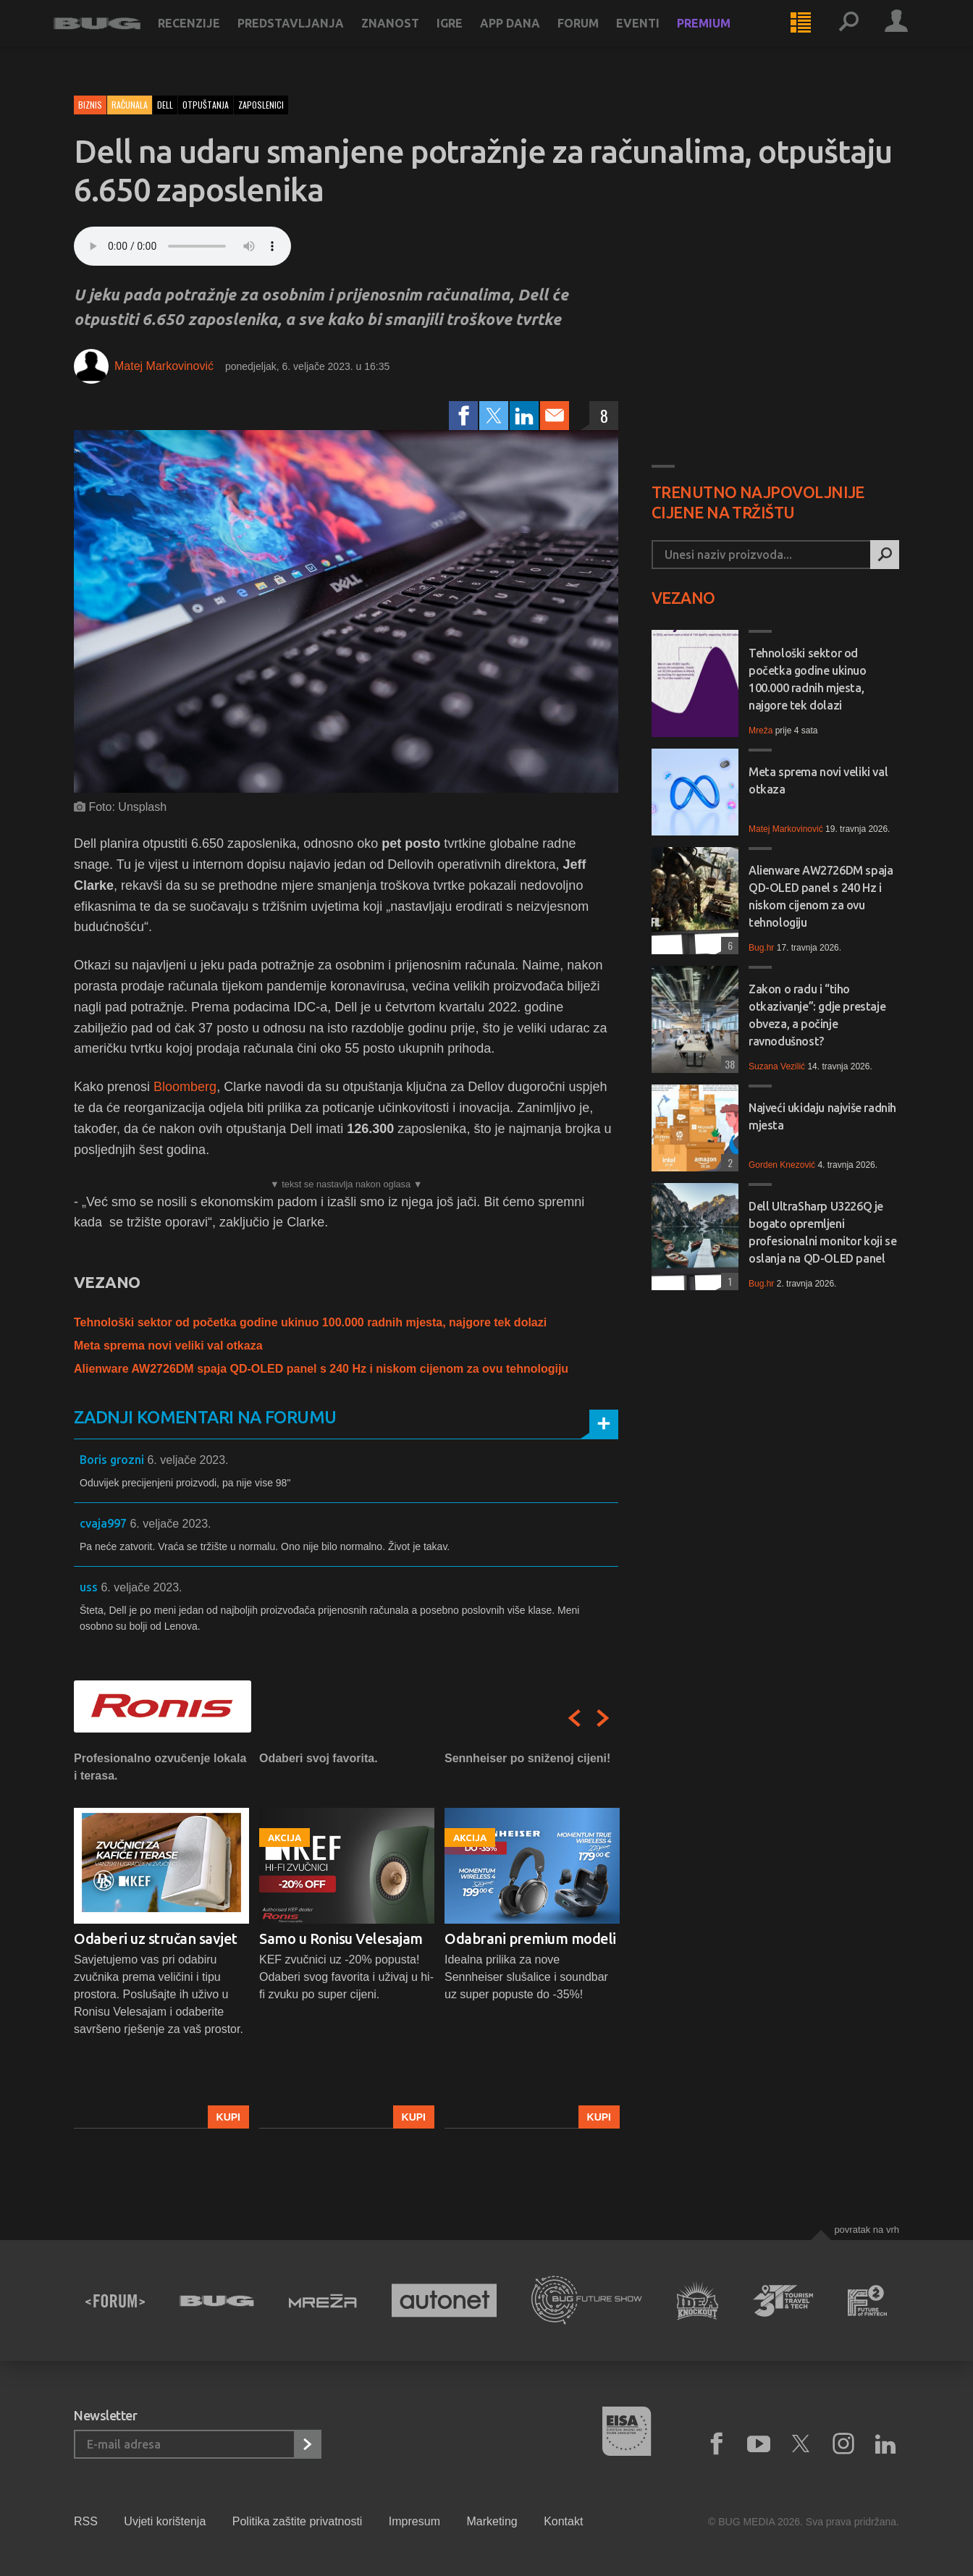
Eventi (658, 37)
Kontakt (563, 2521)
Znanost (410, 37)
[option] (161, 1939)
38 (728, 1064)
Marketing (491, 2521)
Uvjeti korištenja (165, 2521)
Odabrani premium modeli (530, 1938)
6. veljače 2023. (187, 1460)
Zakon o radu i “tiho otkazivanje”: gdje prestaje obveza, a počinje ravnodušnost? (817, 1015)
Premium (724, 37)
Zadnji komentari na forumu (205, 1417)
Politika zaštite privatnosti (297, 2521)
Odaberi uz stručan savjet (155, 1938)
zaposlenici (261, 104)
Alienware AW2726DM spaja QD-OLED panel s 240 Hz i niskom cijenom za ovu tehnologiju (321, 1369)
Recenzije (209, 37)
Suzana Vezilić (777, 1066)
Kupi (228, 2117)
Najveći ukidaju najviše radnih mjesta (822, 1116)
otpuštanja (205, 104)
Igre (470, 37)
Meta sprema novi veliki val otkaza (168, 1345)
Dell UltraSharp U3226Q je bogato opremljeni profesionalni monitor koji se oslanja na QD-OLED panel (822, 1232)
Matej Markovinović (164, 366)
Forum (598, 37)
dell (165, 104)
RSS (86, 2521)
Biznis (90, 104)
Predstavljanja (311, 37)
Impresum (414, 2521)
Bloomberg (183, 1086)
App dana (530, 37)
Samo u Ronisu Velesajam (341, 1938)
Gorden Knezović (782, 1165)
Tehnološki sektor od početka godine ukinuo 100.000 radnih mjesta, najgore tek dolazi (310, 1322)
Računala (129, 104)
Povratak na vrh (866, 2229)
